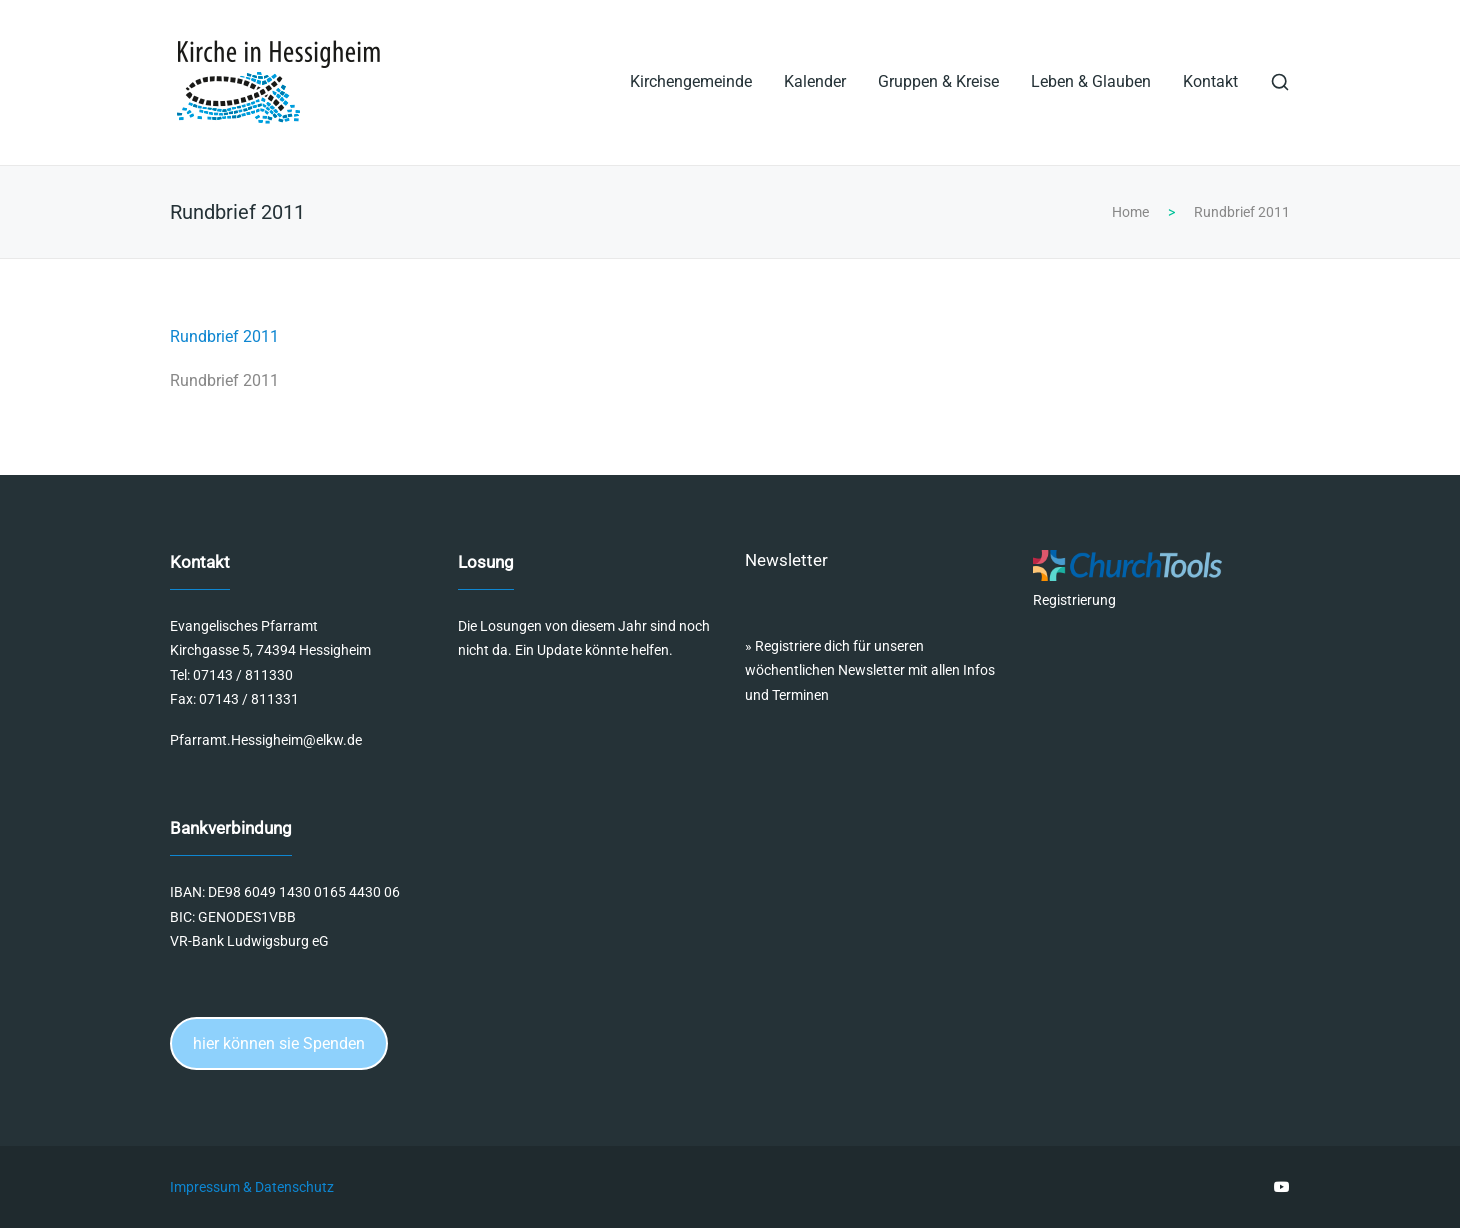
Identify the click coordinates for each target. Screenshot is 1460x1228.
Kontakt (1210, 81)
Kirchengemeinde (691, 81)
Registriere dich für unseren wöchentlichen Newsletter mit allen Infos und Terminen (870, 670)
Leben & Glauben (1091, 81)
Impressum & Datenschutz (252, 1187)
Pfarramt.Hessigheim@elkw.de (266, 740)
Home (1130, 212)
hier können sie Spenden (279, 1043)
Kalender (815, 81)
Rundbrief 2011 (224, 336)
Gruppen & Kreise (938, 81)
